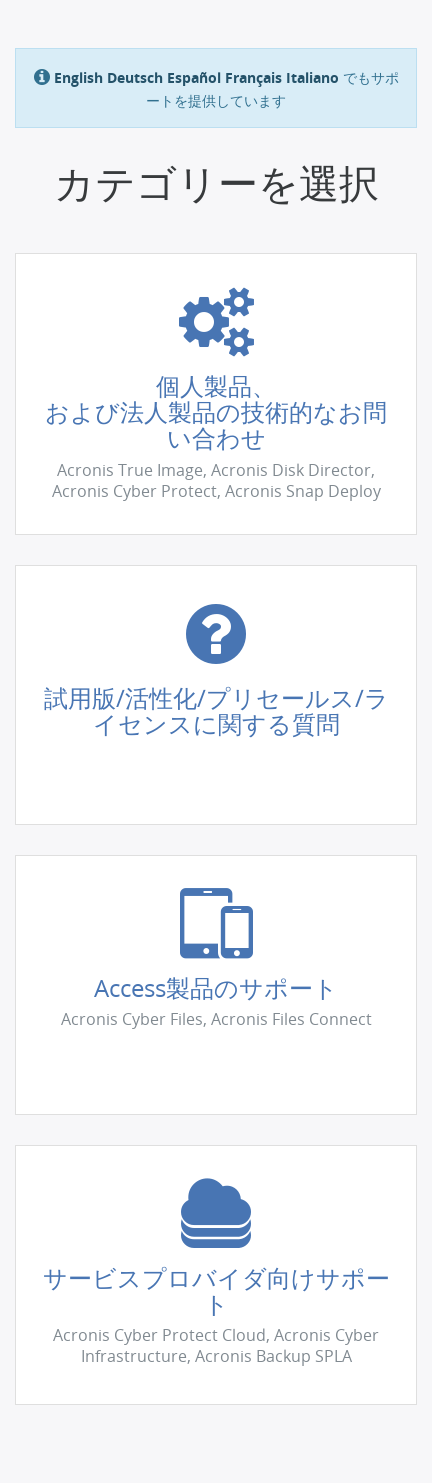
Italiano (312, 77)
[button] (216, 394)
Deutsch (135, 77)
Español (194, 77)
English (78, 77)
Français (253, 77)
